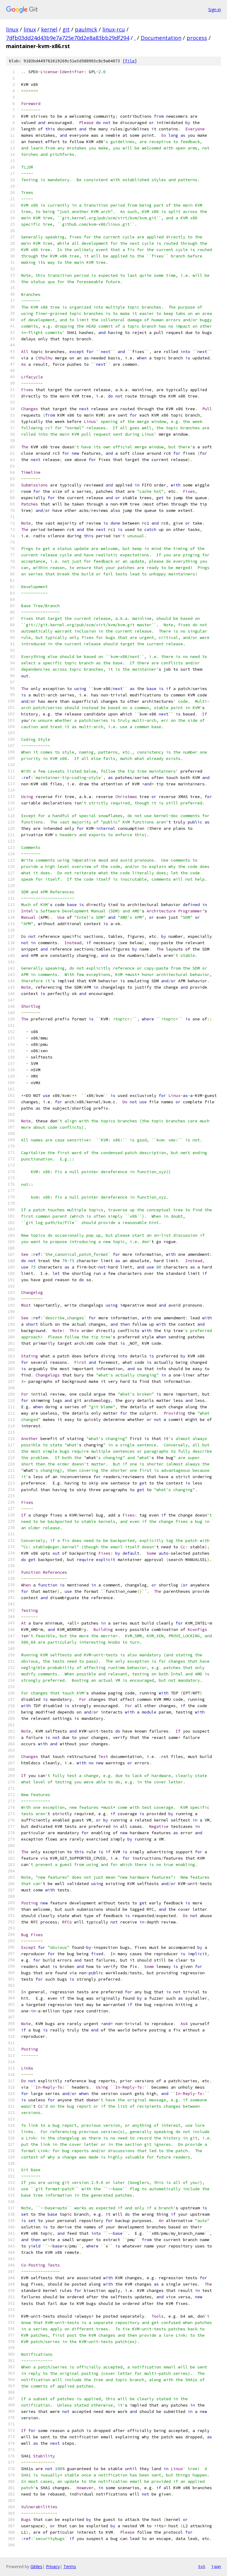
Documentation (161, 37)
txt (201, 2566)
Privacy (53, 2566)
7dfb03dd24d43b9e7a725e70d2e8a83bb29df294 (67, 37)
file (130, 61)
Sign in (214, 9)
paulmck (86, 29)
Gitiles (36, 2566)
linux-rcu (113, 29)
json (216, 2566)
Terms (69, 2566)
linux (12, 29)
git (66, 29)
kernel (49, 29)
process (197, 37)
